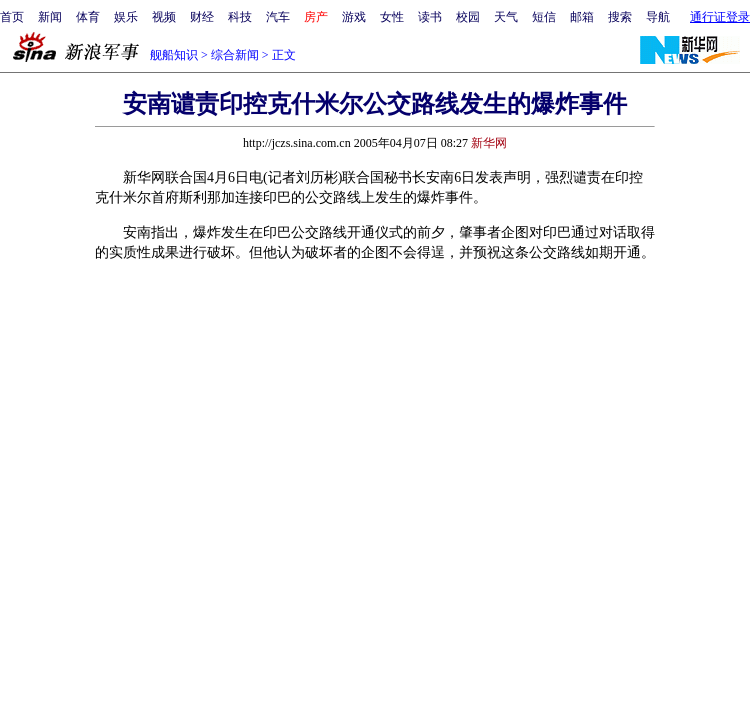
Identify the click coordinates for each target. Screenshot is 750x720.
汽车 (278, 17)
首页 (12, 17)
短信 (544, 17)
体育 (88, 17)
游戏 (354, 17)
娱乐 (126, 17)
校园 (468, 17)
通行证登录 (720, 17)
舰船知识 (174, 55)
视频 (164, 17)
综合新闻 (235, 55)
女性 (392, 17)
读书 (430, 17)
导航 (658, 17)
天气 (506, 17)
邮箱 (582, 17)
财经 (202, 17)
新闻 (50, 17)
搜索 (620, 17)
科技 (240, 17)
